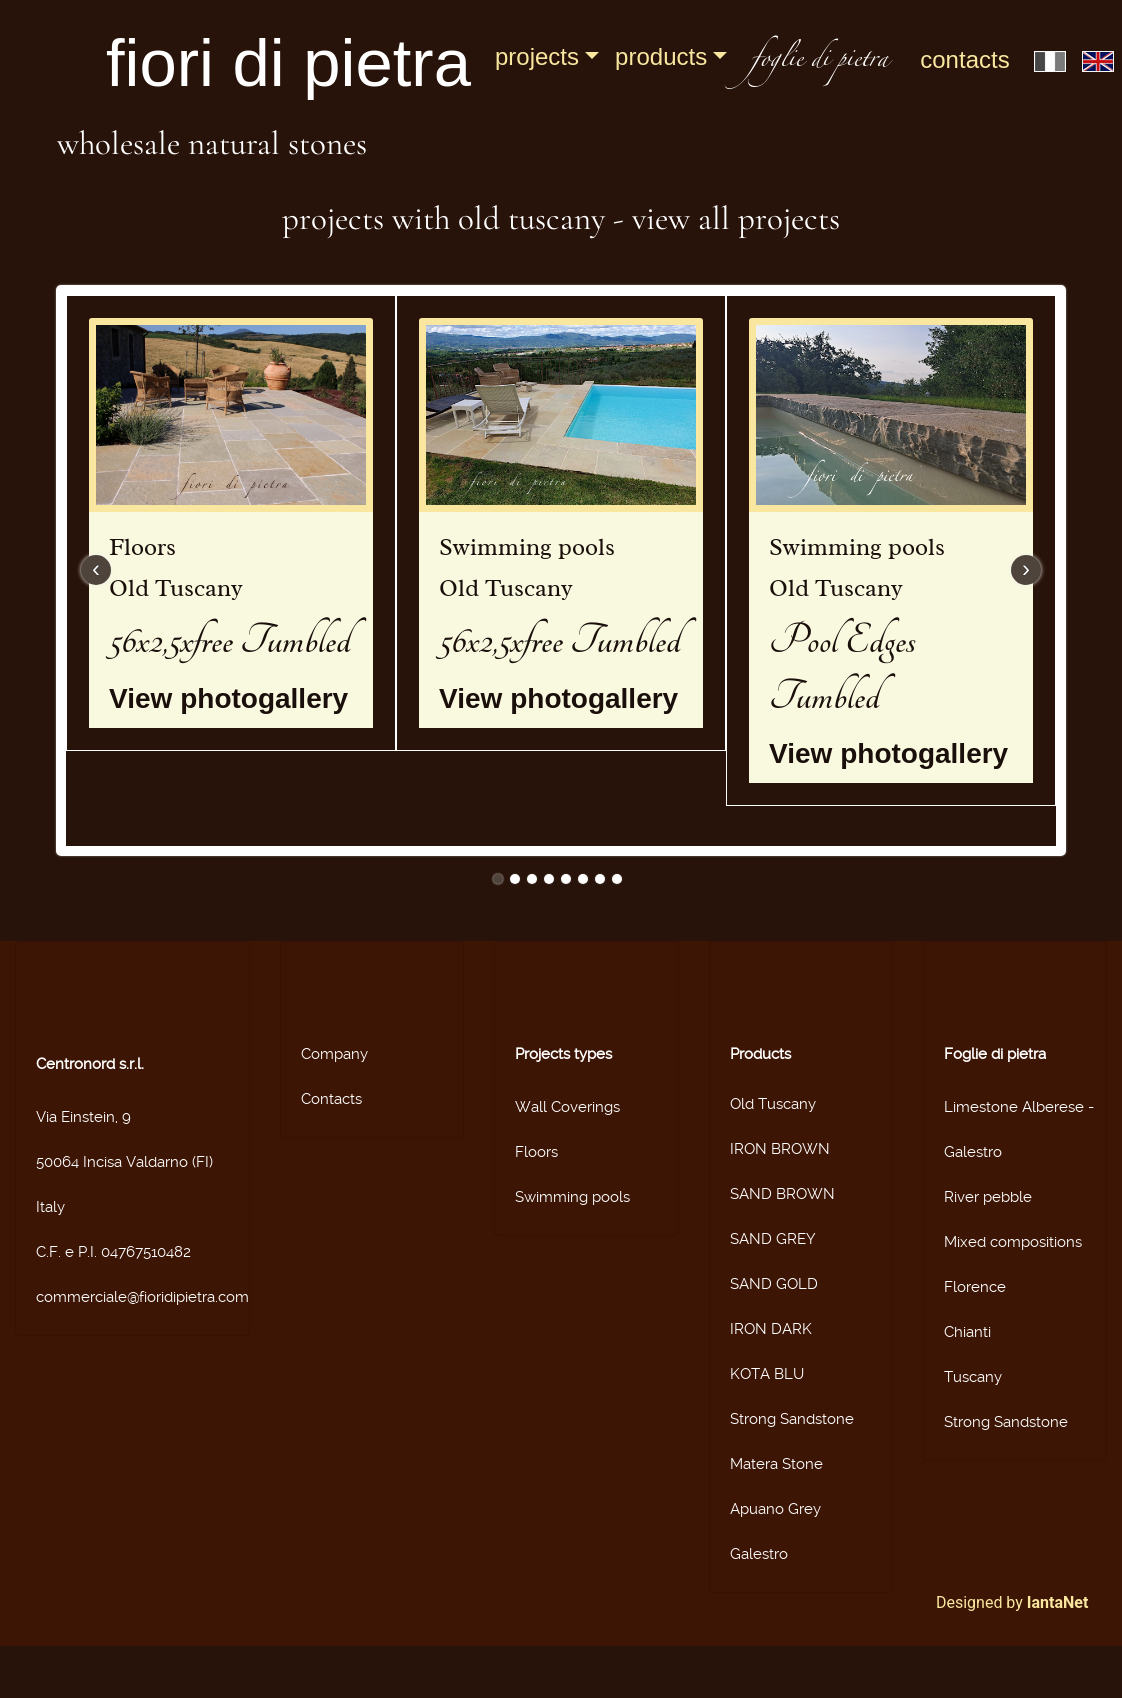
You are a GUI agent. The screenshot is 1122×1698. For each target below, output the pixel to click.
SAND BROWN (782, 1194)
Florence (975, 1287)
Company (334, 1054)
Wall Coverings (567, 1107)
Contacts (964, 59)
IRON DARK (771, 1329)
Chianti (967, 1332)
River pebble (988, 1197)
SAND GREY (773, 1239)
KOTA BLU (767, 1374)
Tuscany (973, 1377)
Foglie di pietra (995, 1054)
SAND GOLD (774, 1284)
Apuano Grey (775, 1509)
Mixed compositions (1013, 1242)
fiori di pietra (288, 62)
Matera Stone (776, 1464)
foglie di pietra (819, 62)
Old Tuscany (773, 1104)
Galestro (759, 1554)
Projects (537, 56)
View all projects (736, 218)
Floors (536, 1152)
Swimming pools (572, 1197)
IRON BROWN (780, 1149)
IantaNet (1058, 1602)
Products (661, 56)
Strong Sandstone (792, 1419)
